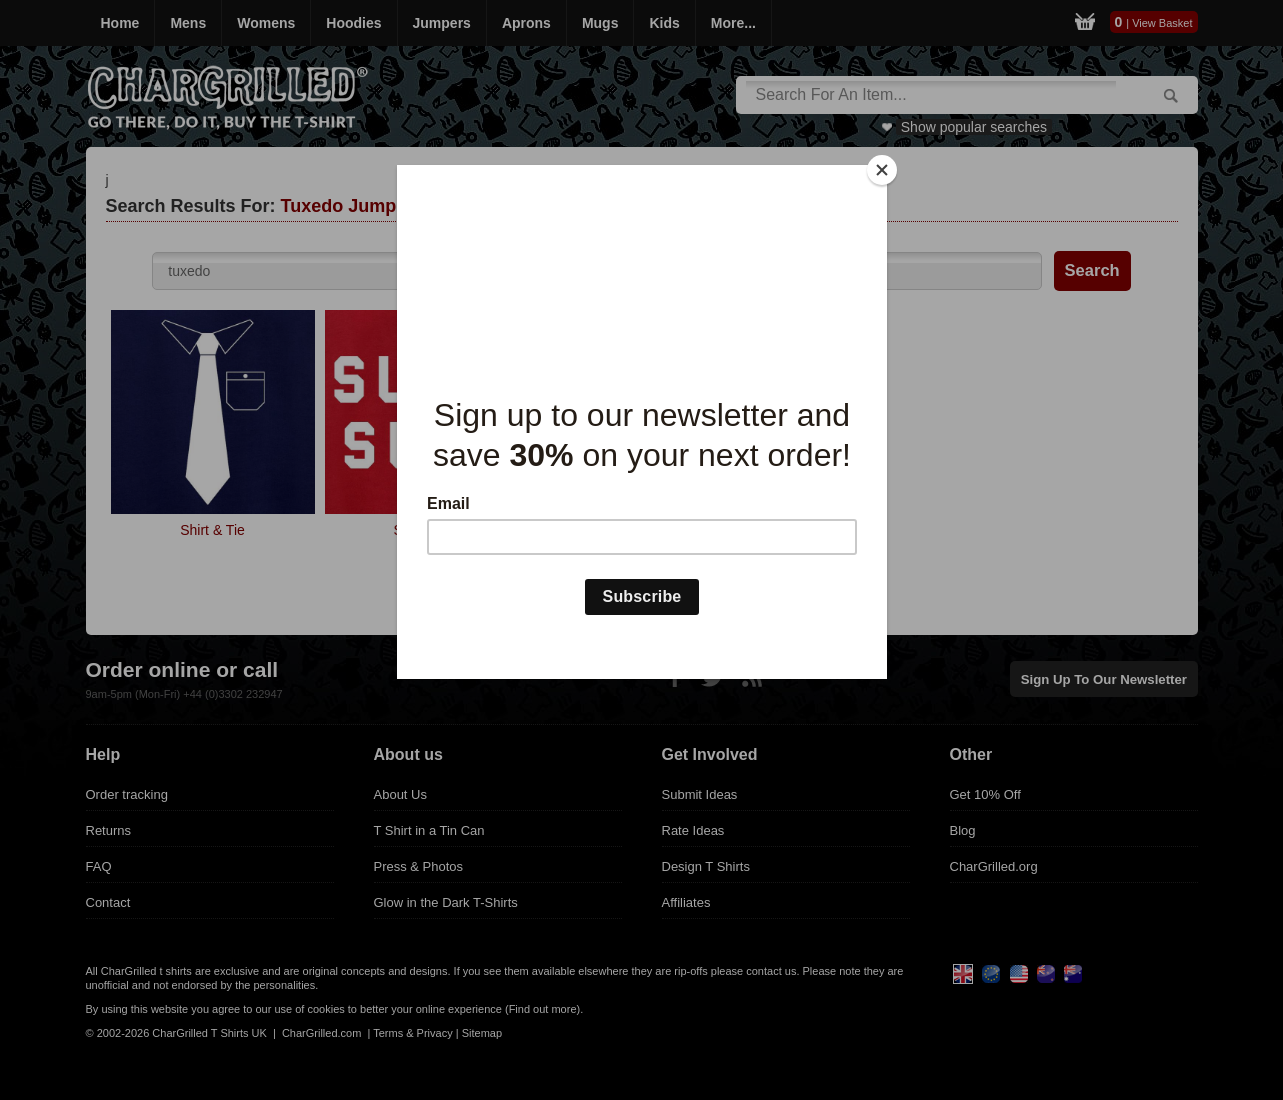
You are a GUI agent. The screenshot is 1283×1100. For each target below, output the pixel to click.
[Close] (882, 170)
